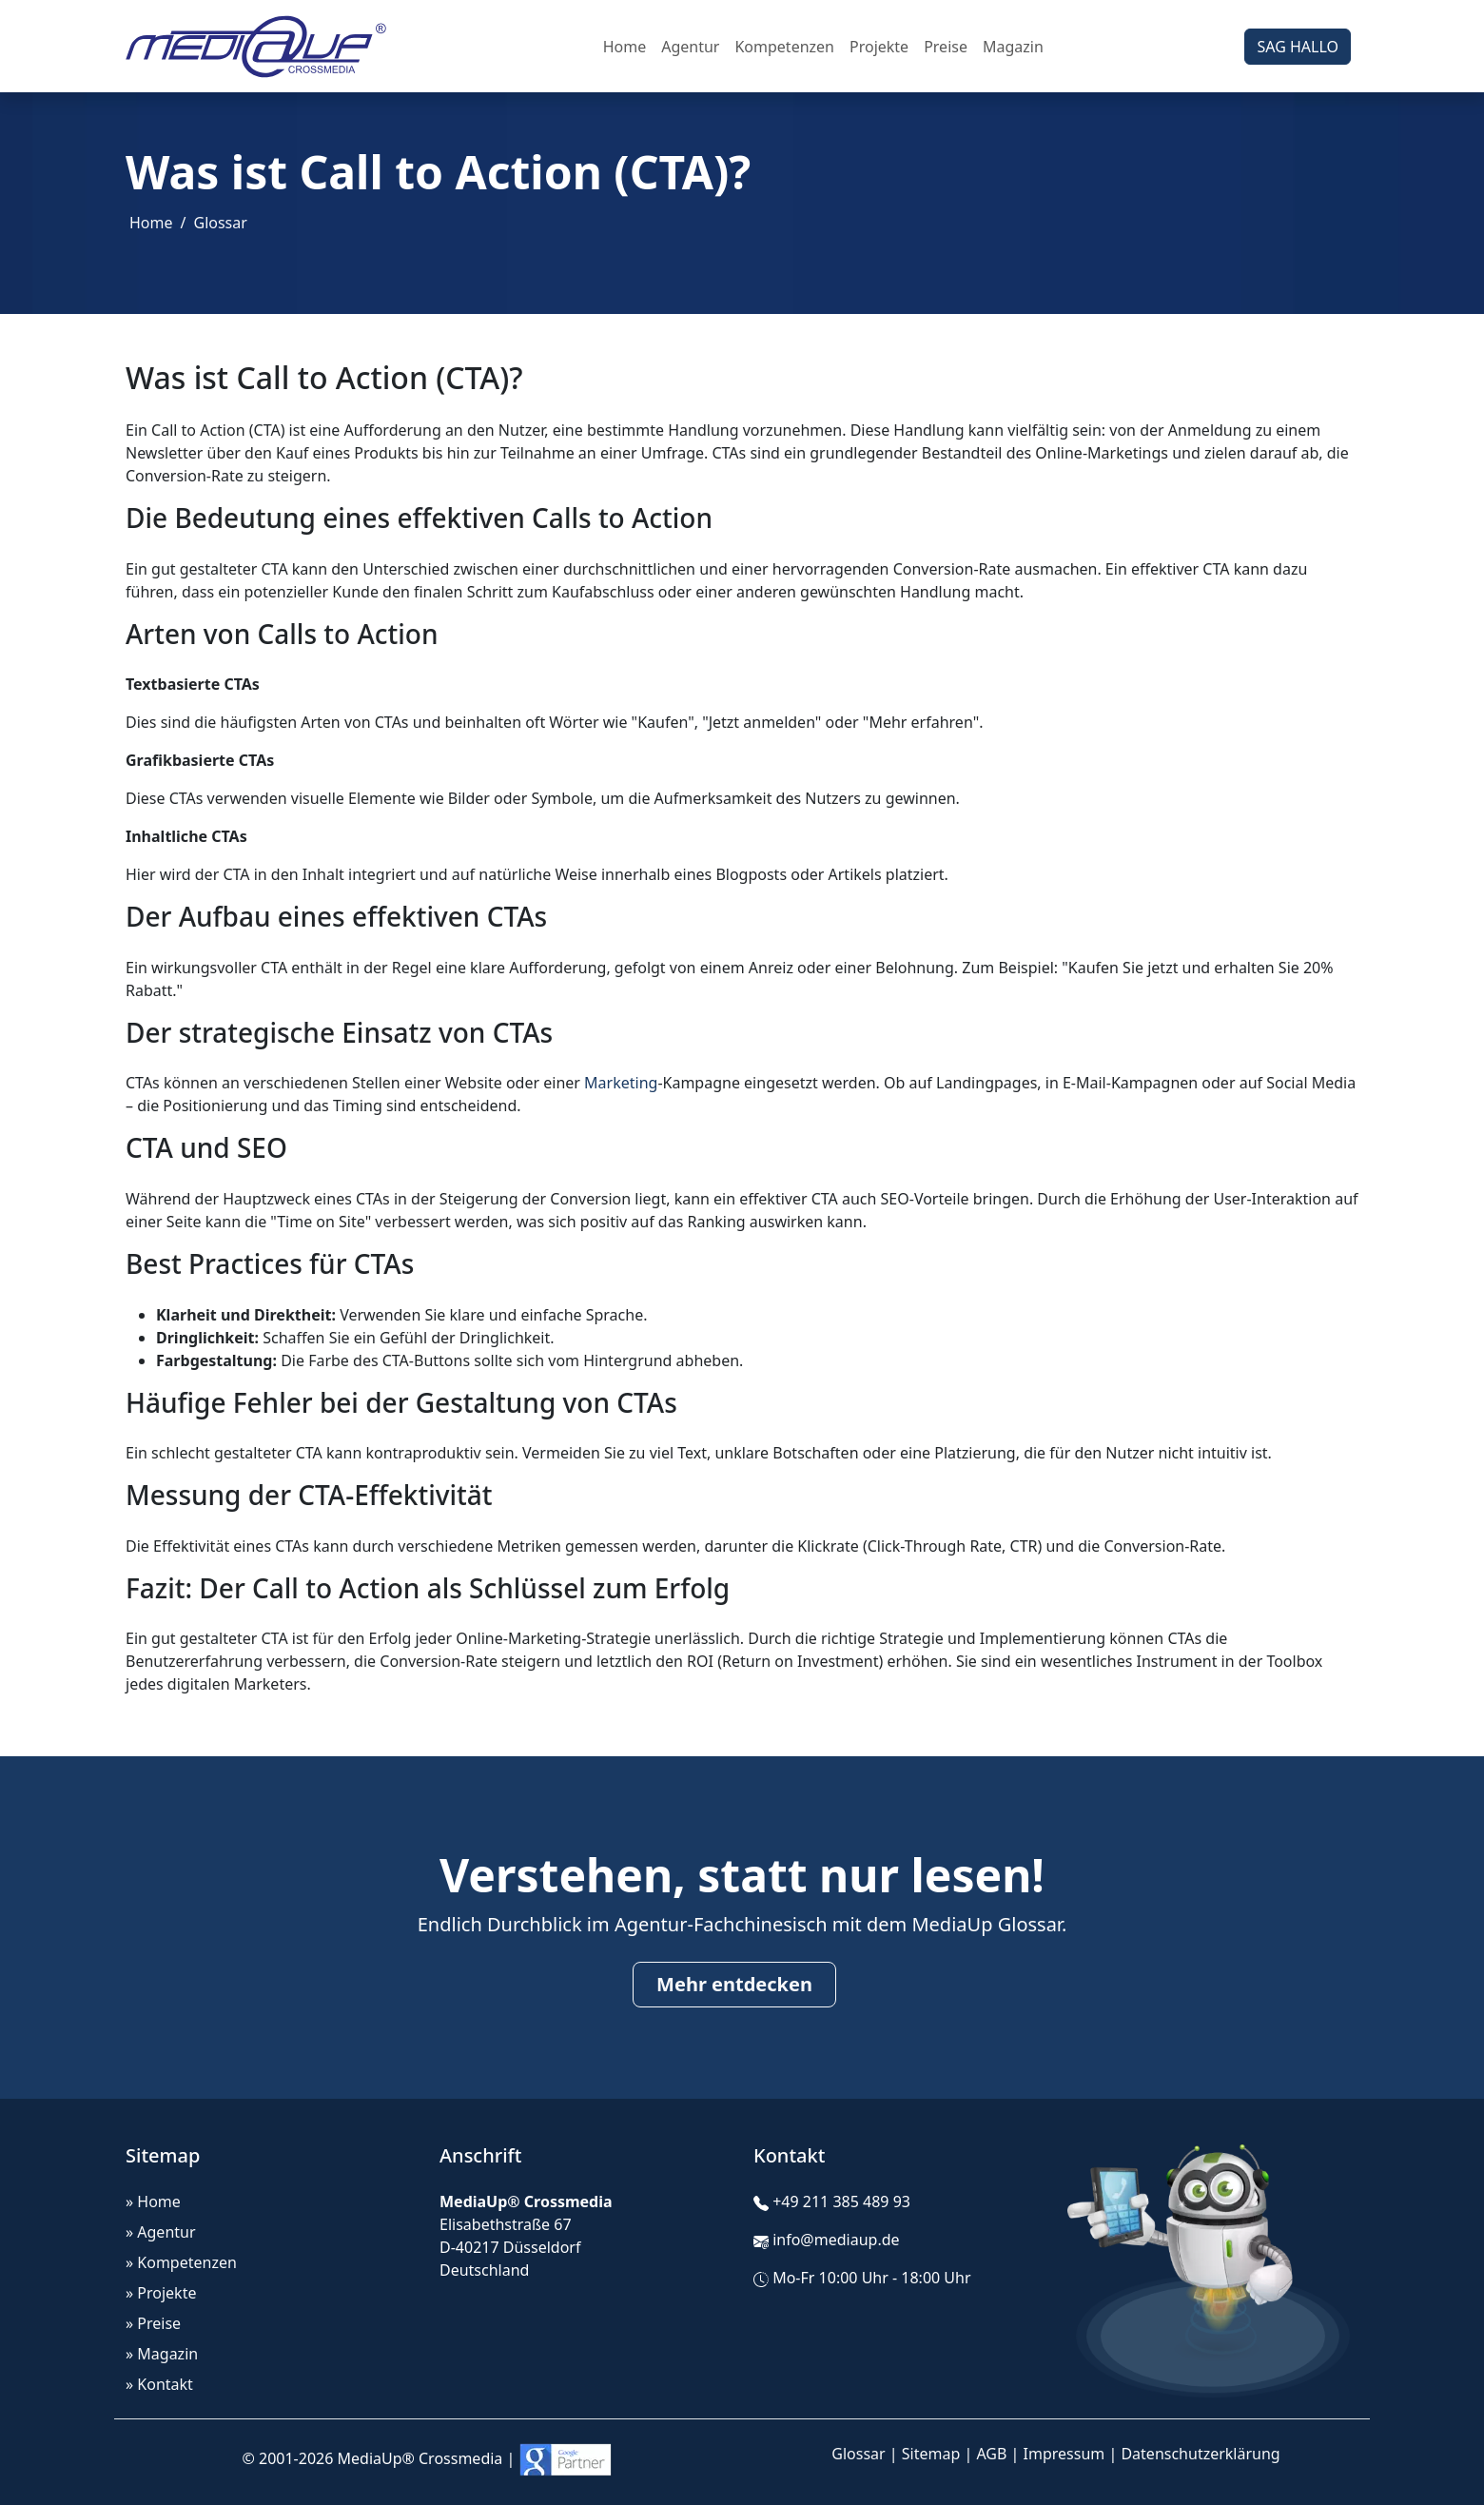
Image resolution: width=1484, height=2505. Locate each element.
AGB (991, 2453)
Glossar (219, 222)
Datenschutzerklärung (1200, 2453)
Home (625, 46)
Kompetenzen (784, 46)
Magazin (1013, 46)
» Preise (153, 2323)
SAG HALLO (1297, 46)
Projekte (878, 46)
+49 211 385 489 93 (841, 2201)
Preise (945, 46)
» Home (153, 2201)
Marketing (620, 1082)
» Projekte (161, 2292)
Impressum (1064, 2453)
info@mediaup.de (835, 2239)
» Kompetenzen (181, 2262)
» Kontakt (159, 2384)
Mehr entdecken (734, 1984)
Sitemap (931, 2453)
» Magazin (162, 2353)
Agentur (690, 46)
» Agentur (161, 2231)
